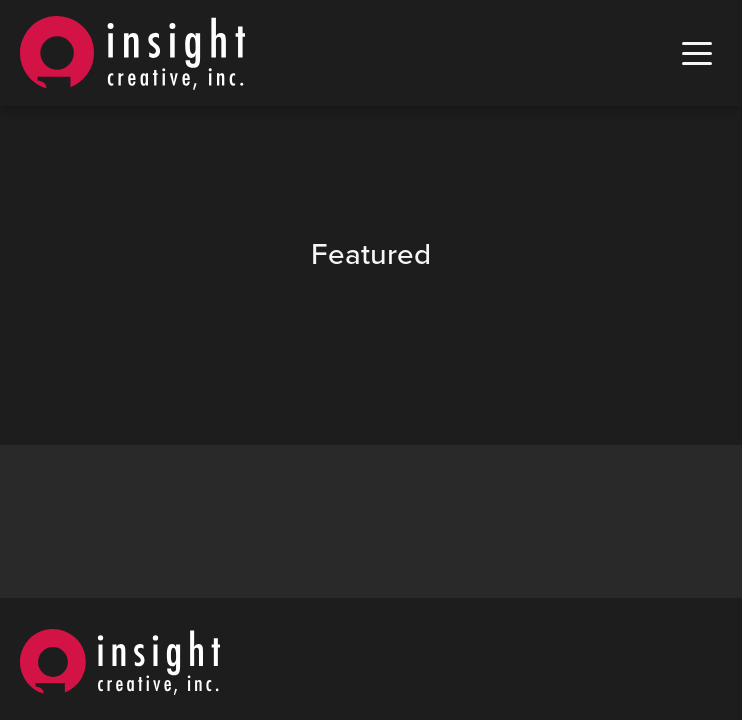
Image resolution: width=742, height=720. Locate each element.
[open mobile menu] (697, 53)
